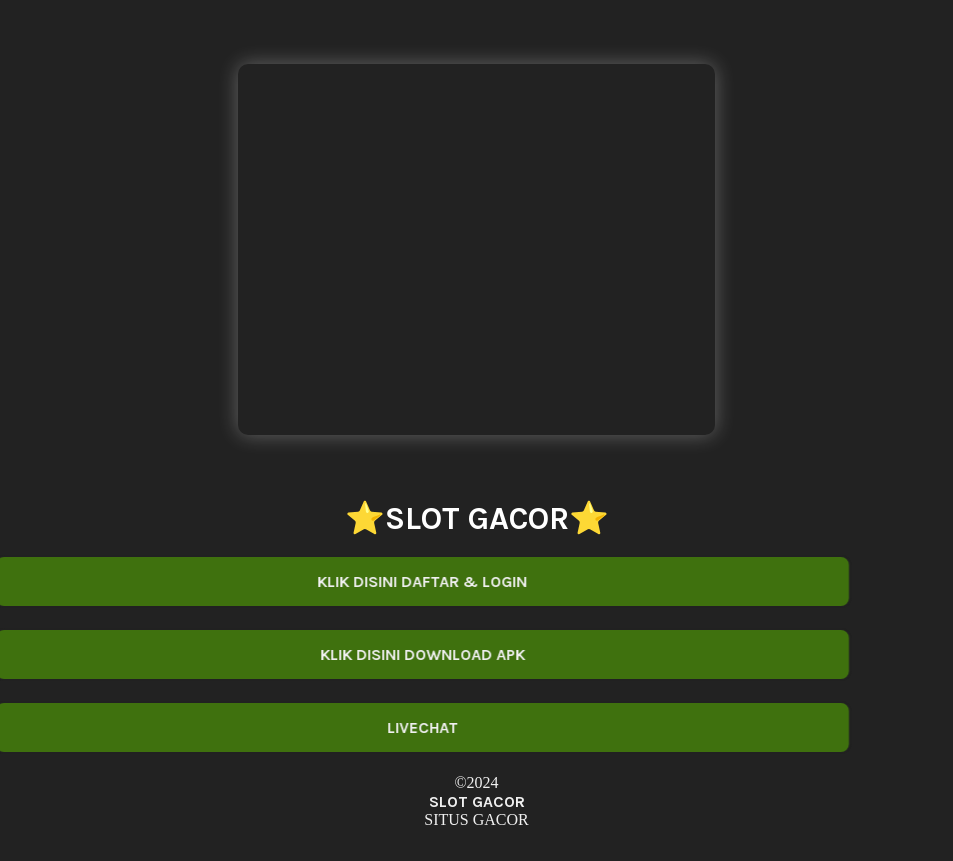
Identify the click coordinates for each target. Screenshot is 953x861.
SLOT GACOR (477, 801)
